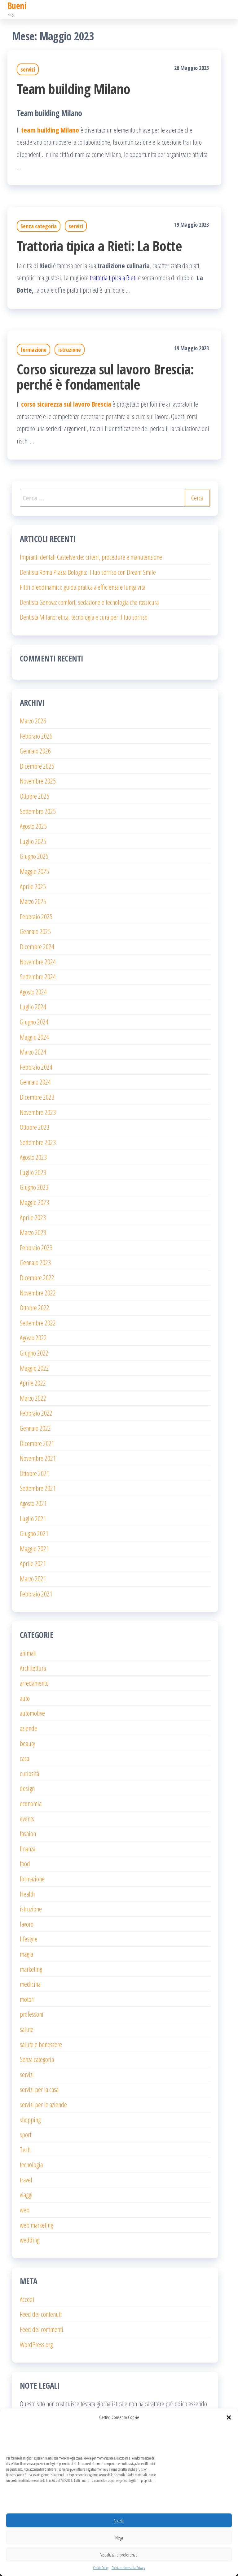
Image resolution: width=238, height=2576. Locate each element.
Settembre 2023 (38, 1142)
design (27, 1788)
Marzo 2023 (33, 1232)
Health (27, 1893)
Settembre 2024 (38, 976)
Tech (25, 2149)
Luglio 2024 (33, 1006)
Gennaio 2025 (35, 931)
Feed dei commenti (41, 2329)
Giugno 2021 (34, 1533)
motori (27, 1999)
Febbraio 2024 (36, 1067)
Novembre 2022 (38, 1292)
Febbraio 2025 (36, 916)
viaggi (26, 2194)
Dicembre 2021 (37, 1443)
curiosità (29, 1773)
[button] (229, 2417)
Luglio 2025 (33, 841)
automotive (32, 1713)
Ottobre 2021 (34, 1473)
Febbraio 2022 (36, 1412)
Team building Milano (73, 88)
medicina (30, 1984)
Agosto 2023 (33, 1157)
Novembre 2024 (38, 961)
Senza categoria (38, 226)
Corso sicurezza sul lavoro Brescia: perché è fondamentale (105, 377)
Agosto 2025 (33, 826)
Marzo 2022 (33, 1398)
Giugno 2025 (34, 856)
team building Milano (50, 129)
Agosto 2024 (33, 991)
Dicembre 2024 (37, 946)
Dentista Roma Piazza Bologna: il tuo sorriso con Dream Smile (88, 572)
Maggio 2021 (34, 1548)
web (24, 2209)
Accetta (119, 2520)
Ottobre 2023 (34, 1127)
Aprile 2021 (33, 1563)
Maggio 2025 (34, 871)
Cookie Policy (100, 2567)
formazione (33, 349)
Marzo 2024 (33, 1051)
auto (25, 1698)
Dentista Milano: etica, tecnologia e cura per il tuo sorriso (84, 617)
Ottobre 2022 (34, 1307)
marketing (31, 1969)
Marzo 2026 (33, 720)
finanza (27, 1848)
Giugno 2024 (34, 1021)
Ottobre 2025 (34, 796)
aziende (28, 1728)
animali (28, 1652)
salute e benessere (41, 2044)
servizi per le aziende (43, 2104)
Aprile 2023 (33, 1217)
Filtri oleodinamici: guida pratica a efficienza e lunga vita (82, 587)
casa (24, 1758)
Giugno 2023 (34, 1187)
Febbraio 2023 (36, 1247)
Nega (119, 2538)
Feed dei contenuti (41, 2314)
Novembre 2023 (38, 1112)
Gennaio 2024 (35, 1081)
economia (31, 1803)
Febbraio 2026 (36, 735)
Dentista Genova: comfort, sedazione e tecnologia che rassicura (89, 602)
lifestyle (28, 1938)
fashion (28, 1833)
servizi (27, 69)
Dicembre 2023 (37, 1097)
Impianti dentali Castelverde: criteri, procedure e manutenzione (91, 556)
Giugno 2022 (34, 1352)
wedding (29, 2239)
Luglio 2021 (33, 1518)
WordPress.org (36, 2344)
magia (26, 1953)
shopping (30, 2119)
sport (25, 2134)
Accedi (27, 2299)
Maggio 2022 (34, 1368)
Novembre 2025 (38, 780)
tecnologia (31, 2164)
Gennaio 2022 (35, 1428)
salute (26, 2029)
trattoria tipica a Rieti (113, 277)
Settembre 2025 (38, 811)
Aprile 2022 (33, 1382)
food (25, 1863)
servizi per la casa (39, 2089)
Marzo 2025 (33, 901)
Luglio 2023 (33, 1172)
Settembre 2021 (38, 1488)
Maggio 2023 (34, 1202)
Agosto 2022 (33, 1337)
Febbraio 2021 (36, 1593)
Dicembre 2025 (37, 766)
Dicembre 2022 (37, 1277)
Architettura (33, 1668)
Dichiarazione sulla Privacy (128, 2567)
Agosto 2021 (33, 1503)
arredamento (34, 1682)
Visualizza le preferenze (119, 2555)
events (27, 1818)
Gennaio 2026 (35, 750)
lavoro (26, 1923)
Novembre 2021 (38, 1458)
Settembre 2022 (38, 1322)
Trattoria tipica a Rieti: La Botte (99, 245)
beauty (27, 1743)
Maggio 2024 (34, 1036)
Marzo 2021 (33, 1578)
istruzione (69, 349)
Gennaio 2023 (35, 1262)
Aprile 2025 (33, 886)
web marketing (36, 2224)
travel (26, 2179)
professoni (31, 2014)
